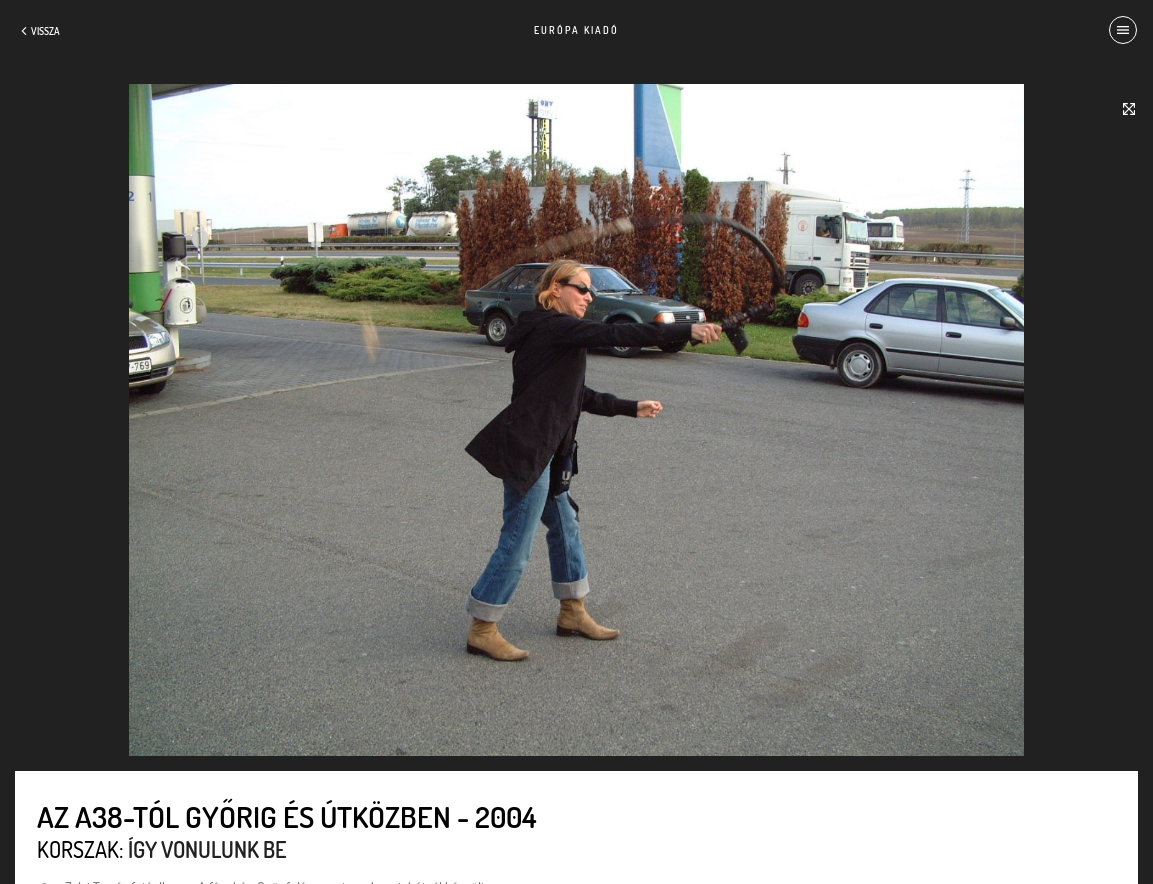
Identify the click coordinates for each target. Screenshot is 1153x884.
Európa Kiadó (576, 30)
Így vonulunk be (207, 849)
